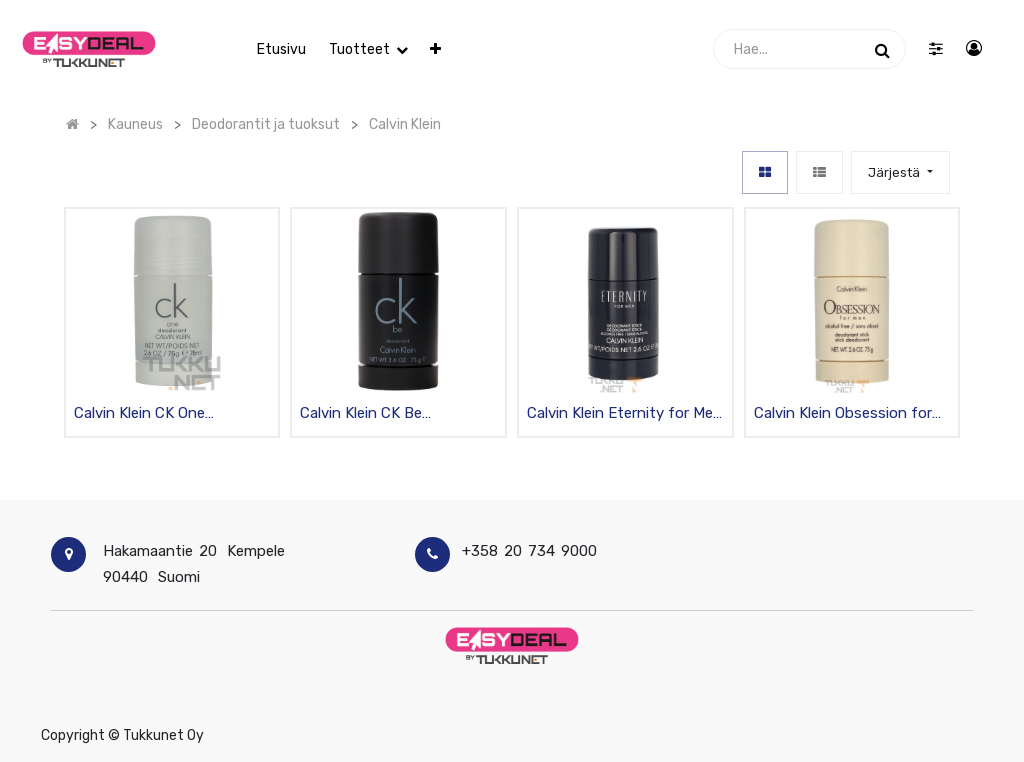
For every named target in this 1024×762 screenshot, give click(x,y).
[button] (435, 49)
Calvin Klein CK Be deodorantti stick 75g (375, 414)
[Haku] (882, 49)
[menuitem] (281, 49)
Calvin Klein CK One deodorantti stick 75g (149, 414)
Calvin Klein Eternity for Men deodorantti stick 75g (624, 414)
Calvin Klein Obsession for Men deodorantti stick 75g (846, 414)
